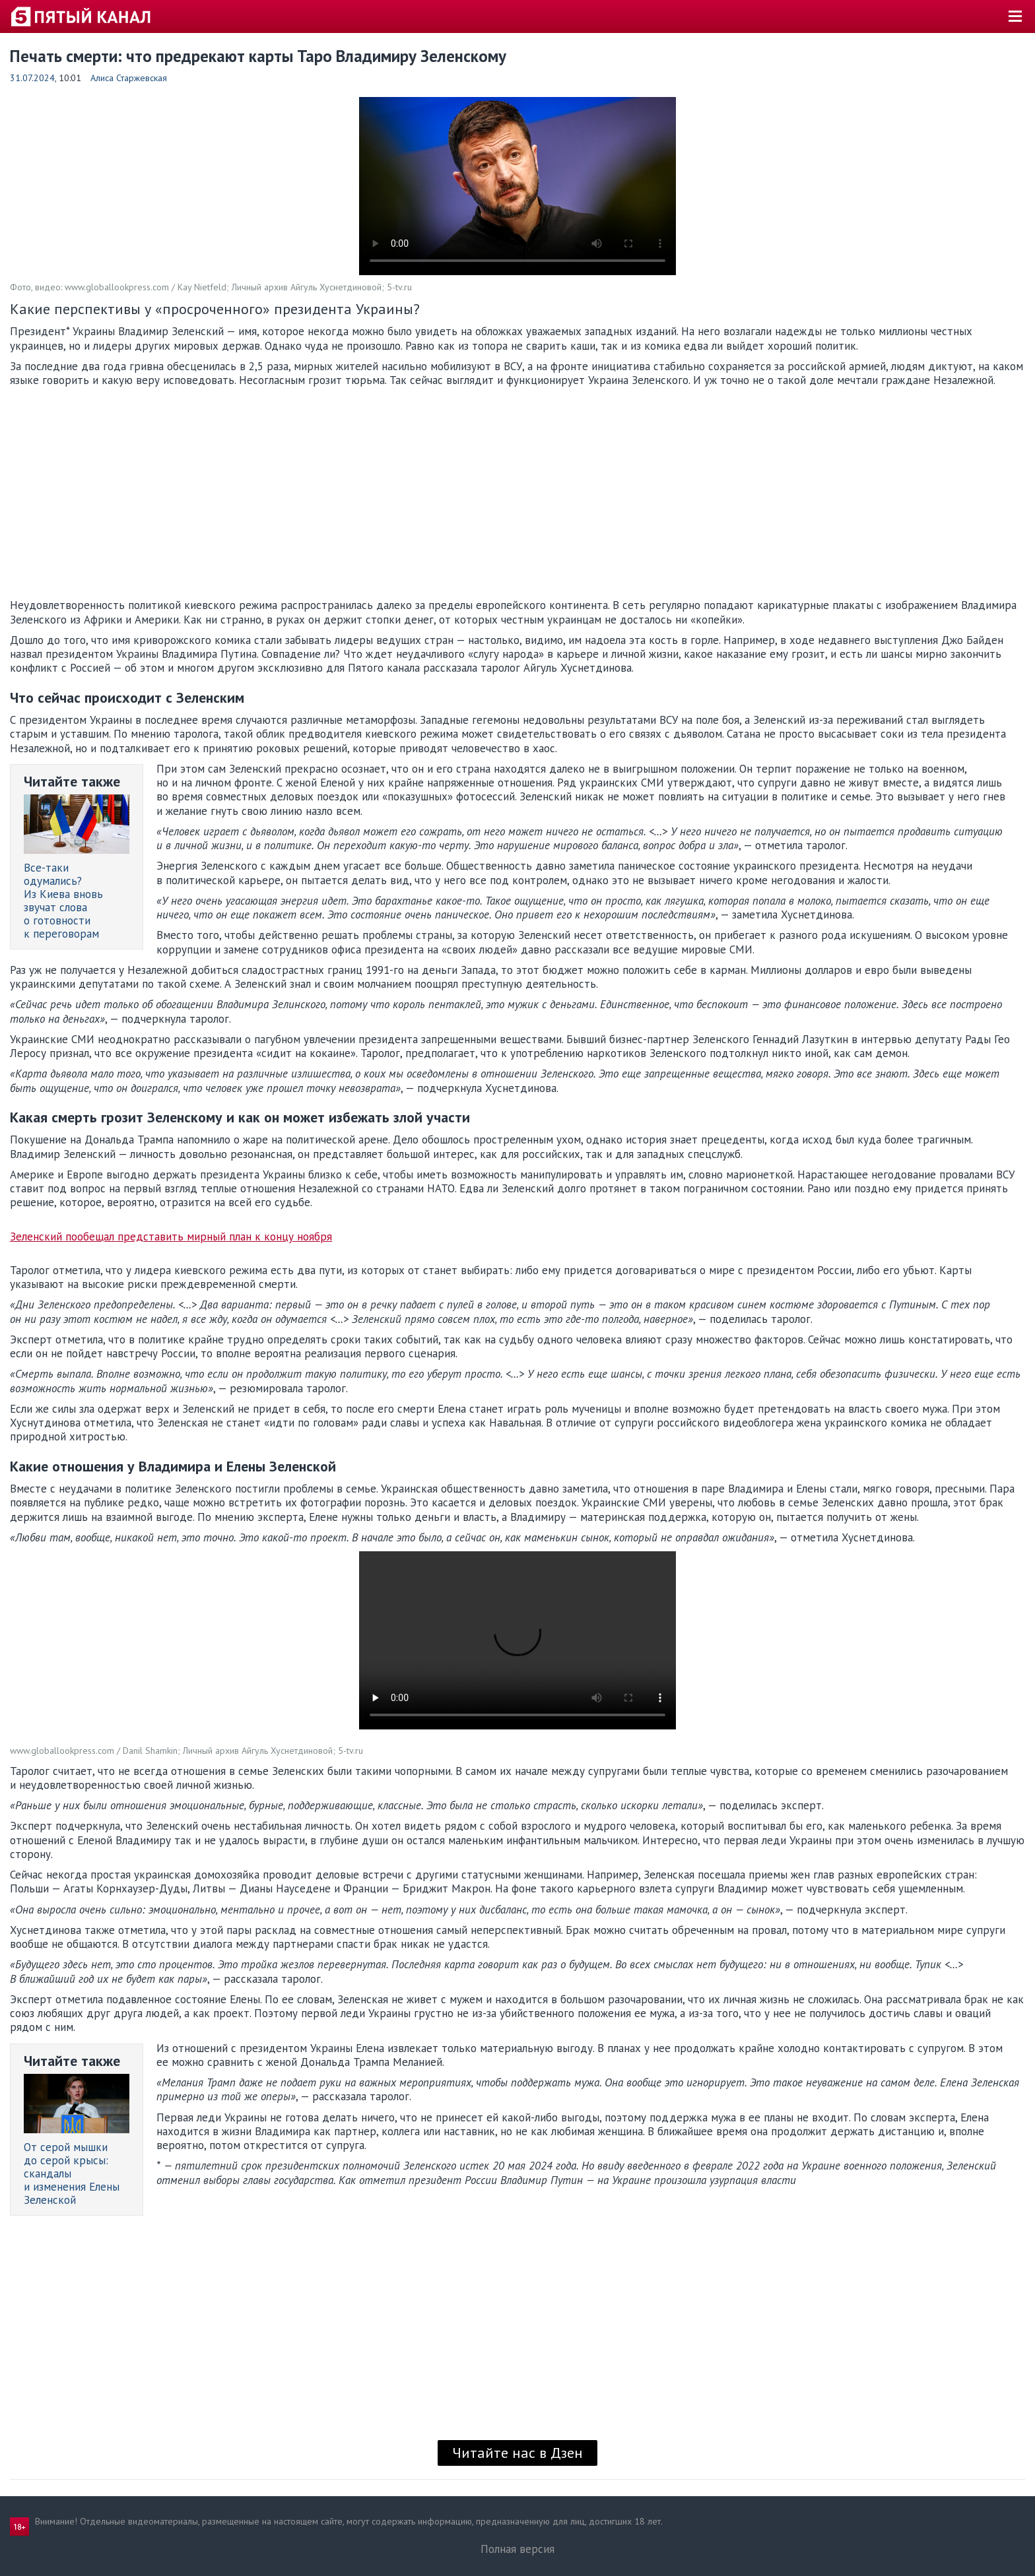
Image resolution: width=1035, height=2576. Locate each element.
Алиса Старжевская (128, 78)
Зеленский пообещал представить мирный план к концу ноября (171, 1237)
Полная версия (517, 2549)
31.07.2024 (32, 78)
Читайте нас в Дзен (517, 2452)
